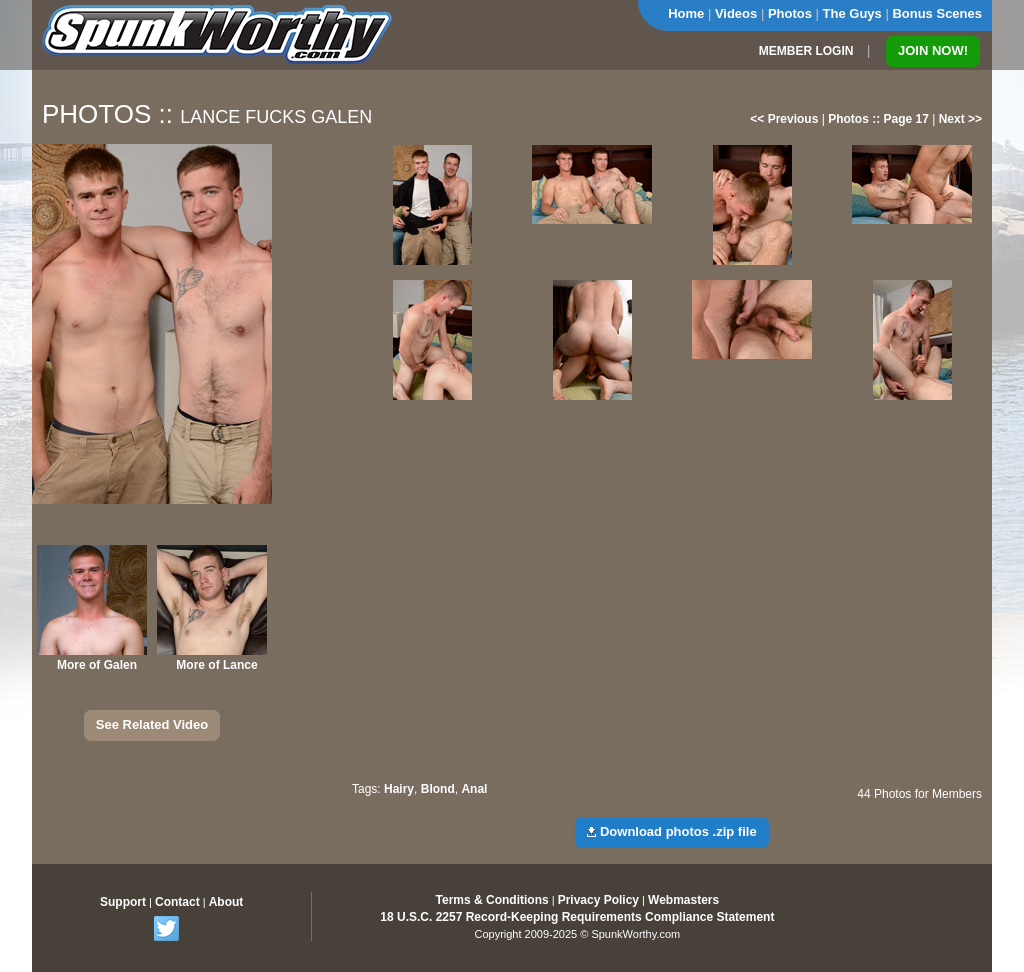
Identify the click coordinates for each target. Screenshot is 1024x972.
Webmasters (683, 900)
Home (686, 13)
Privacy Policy (598, 900)
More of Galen (97, 665)
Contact (177, 902)
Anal (474, 789)
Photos (790, 13)
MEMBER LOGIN (806, 51)
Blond (438, 789)
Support (123, 902)
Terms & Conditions (492, 900)
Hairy (399, 789)
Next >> (960, 119)
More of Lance (216, 665)
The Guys (852, 13)
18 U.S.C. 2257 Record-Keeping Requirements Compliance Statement (577, 917)
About (226, 902)
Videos (736, 13)
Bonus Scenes (937, 13)
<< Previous (784, 119)
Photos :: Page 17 (878, 119)
